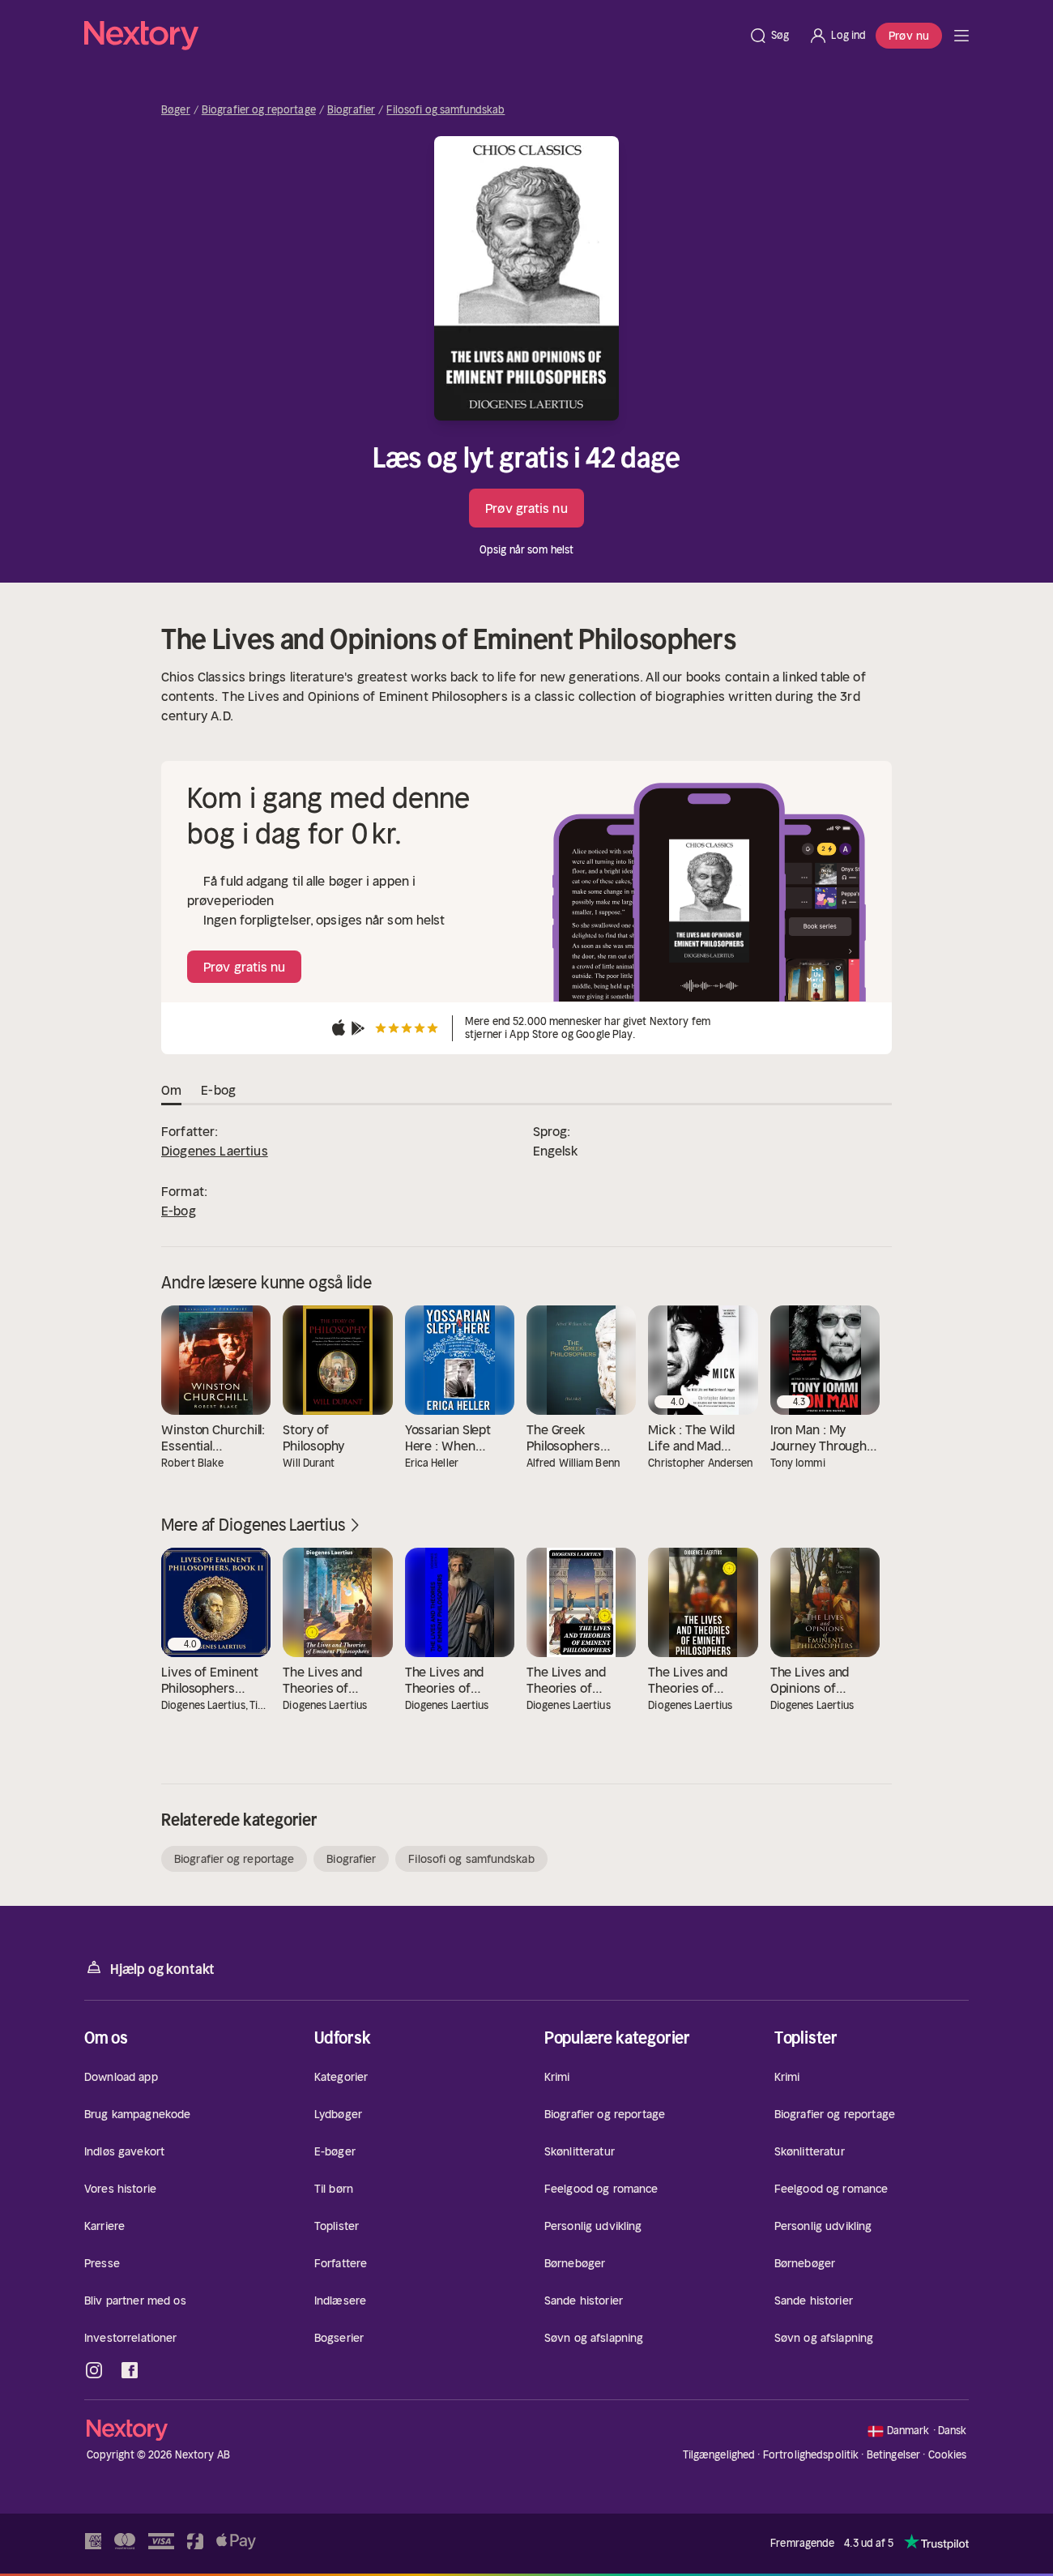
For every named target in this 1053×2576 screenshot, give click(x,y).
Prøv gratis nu (526, 508)
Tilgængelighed (719, 2455)
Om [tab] (171, 1091)
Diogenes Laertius (214, 1151)
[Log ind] (837, 35)
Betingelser (893, 2455)
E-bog (178, 1211)
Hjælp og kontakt (149, 1968)
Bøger (175, 110)
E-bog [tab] (218, 1091)
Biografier (351, 110)
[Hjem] (411, 35)
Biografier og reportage (259, 110)
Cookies (947, 2455)
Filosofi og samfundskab (445, 110)
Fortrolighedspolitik (811, 2455)
